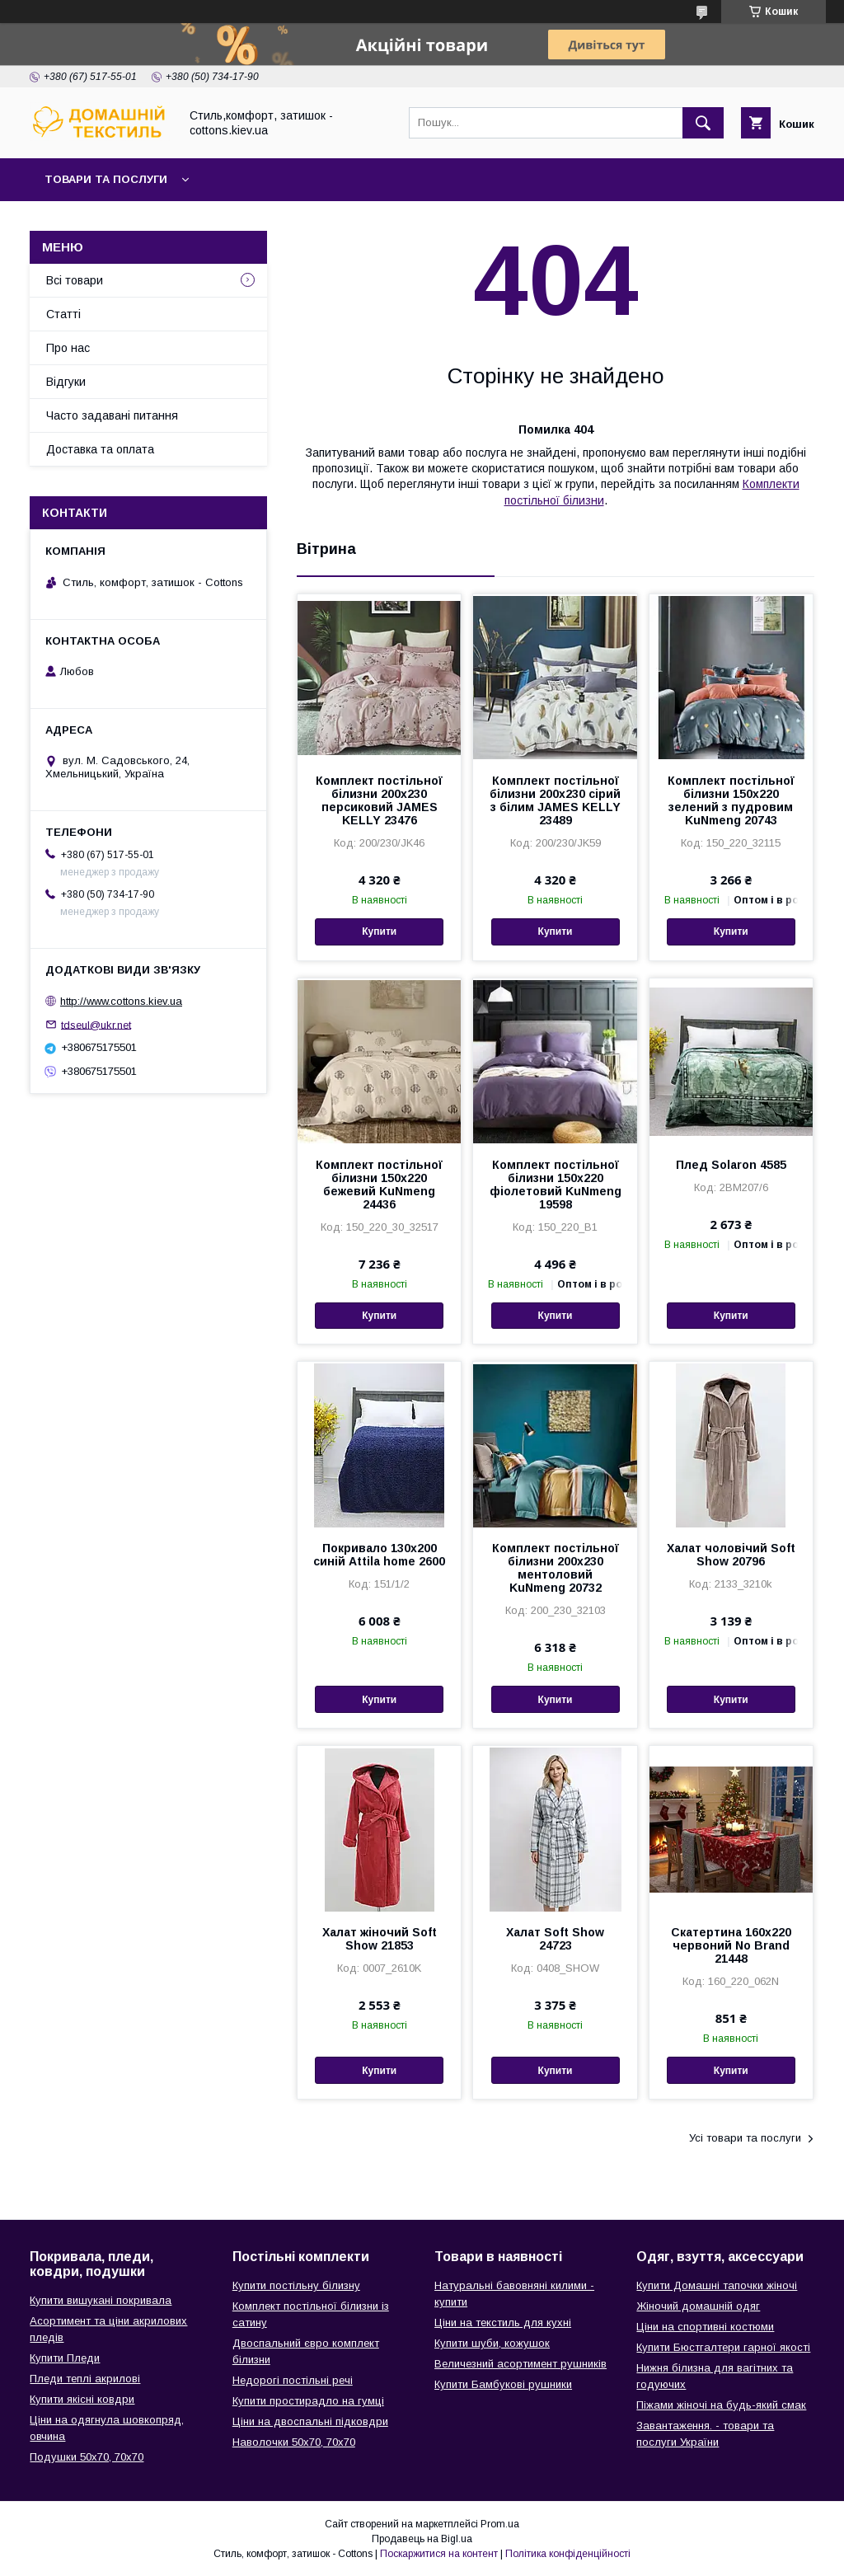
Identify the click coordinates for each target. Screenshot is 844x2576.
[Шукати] (703, 122)
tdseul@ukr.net (96, 1024)
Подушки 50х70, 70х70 (86, 2457)
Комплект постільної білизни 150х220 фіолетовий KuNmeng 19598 (555, 1184)
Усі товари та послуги (745, 2138)
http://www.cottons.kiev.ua (121, 1001)
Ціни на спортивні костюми (705, 2326)
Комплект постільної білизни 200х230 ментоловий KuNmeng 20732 (555, 1567)
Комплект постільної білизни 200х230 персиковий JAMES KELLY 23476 (379, 800)
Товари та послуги (106, 179)
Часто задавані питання (112, 415)
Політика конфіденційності (568, 2554)
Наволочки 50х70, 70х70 (293, 2442)
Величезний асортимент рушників (520, 2364)
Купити (379, 931)
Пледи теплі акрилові (85, 2378)
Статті (63, 314)
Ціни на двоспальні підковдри (310, 2421)
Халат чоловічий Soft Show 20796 (731, 1554)
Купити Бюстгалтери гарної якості (723, 2347)
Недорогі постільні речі (292, 2380)
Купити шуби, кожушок (492, 2343)
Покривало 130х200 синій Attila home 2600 (379, 1554)
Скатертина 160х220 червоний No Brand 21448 (731, 1945)
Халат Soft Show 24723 (555, 1939)
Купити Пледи (65, 2358)
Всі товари (74, 280)
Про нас (68, 347)
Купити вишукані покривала (100, 2300)
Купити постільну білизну (296, 2285)
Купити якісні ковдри (82, 2399)
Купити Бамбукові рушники (503, 2384)
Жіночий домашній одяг (698, 2306)
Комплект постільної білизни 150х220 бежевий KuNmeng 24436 (379, 1184)
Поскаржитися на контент (439, 2554)
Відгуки (66, 381)
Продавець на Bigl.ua (422, 2539)
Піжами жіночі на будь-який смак (721, 2405)
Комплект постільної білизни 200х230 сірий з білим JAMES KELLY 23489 (555, 800)
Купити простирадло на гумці (308, 2401)
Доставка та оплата (100, 449)
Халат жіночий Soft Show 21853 (379, 1939)
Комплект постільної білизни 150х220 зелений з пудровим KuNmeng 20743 (731, 800)
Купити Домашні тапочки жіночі (716, 2285)
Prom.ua (500, 2524)
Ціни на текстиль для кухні (502, 2322)
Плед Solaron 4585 (731, 1164)
